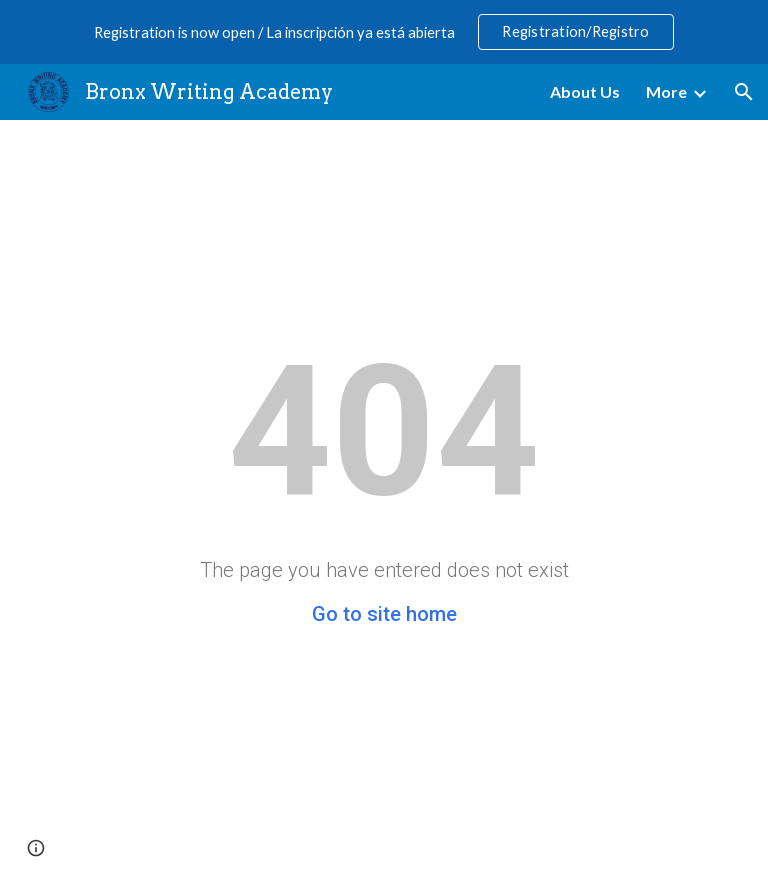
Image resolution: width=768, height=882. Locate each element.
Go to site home (384, 614)
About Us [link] (585, 91)
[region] (384, 32)
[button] (744, 92)
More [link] (666, 91)
